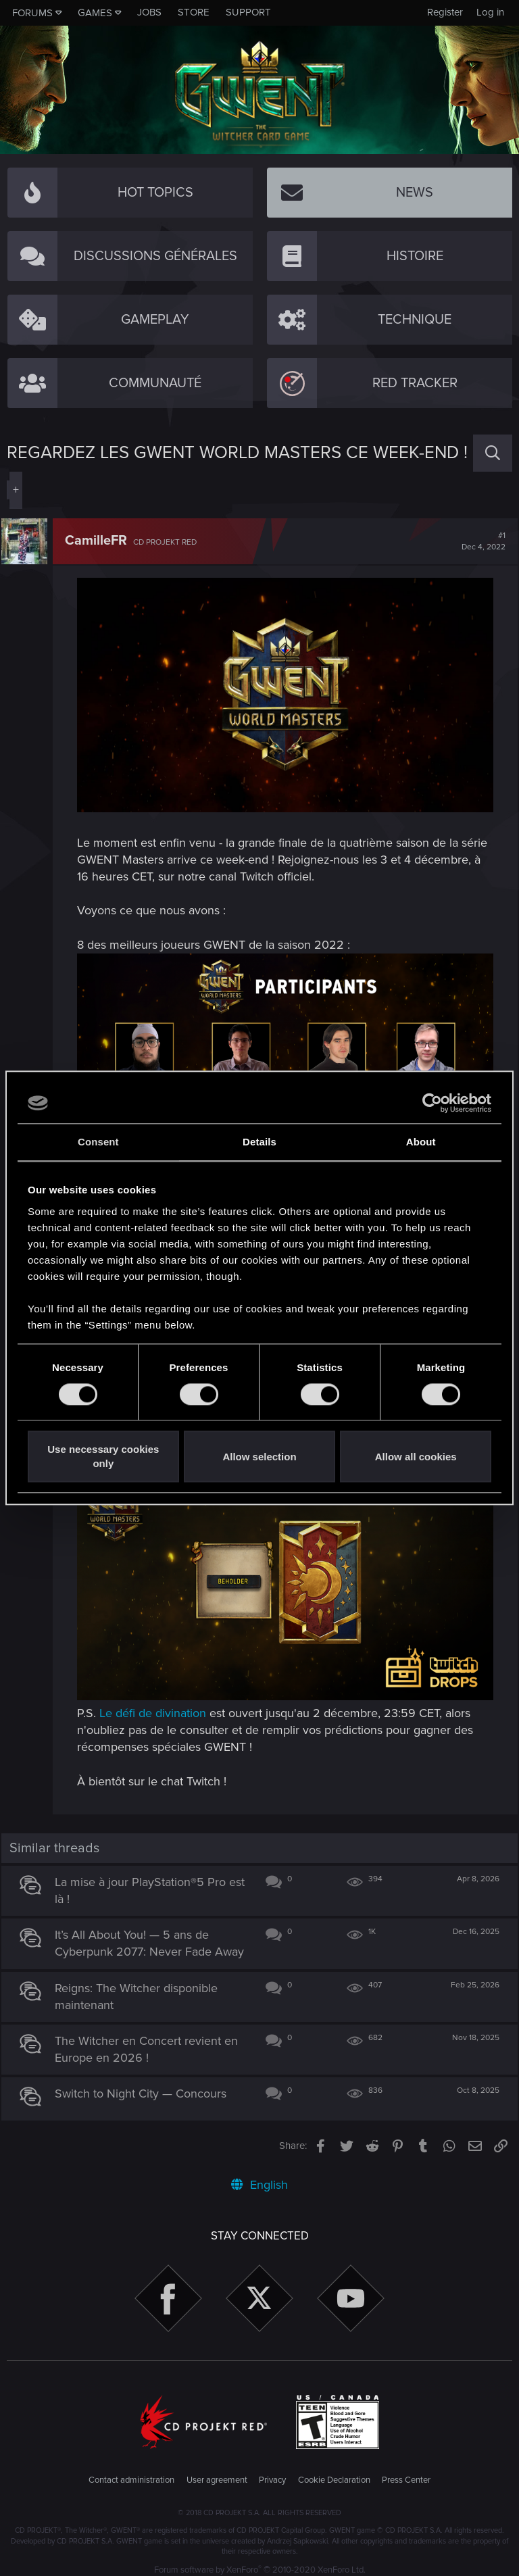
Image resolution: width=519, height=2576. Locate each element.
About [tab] (421, 1141)
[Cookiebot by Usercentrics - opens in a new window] (432, 1103)
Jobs (149, 12)
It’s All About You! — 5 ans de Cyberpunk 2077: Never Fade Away (139, 1926)
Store (193, 12)
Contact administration (131, 2471)
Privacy (272, 2471)
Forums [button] (32, 13)
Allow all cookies (416, 1456)
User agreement (217, 2471)
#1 (478, 541)
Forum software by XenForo (260, 2561)
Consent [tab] (98, 1141)
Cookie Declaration (334, 2471)
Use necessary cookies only (103, 1457)
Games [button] (95, 13)
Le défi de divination (158, 1687)
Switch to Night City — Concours (146, 2085)
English (259, 2176)
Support (248, 12)
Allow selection (259, 1456)
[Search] (492, 453)
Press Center (406, 2471)
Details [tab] (259, 1141)
